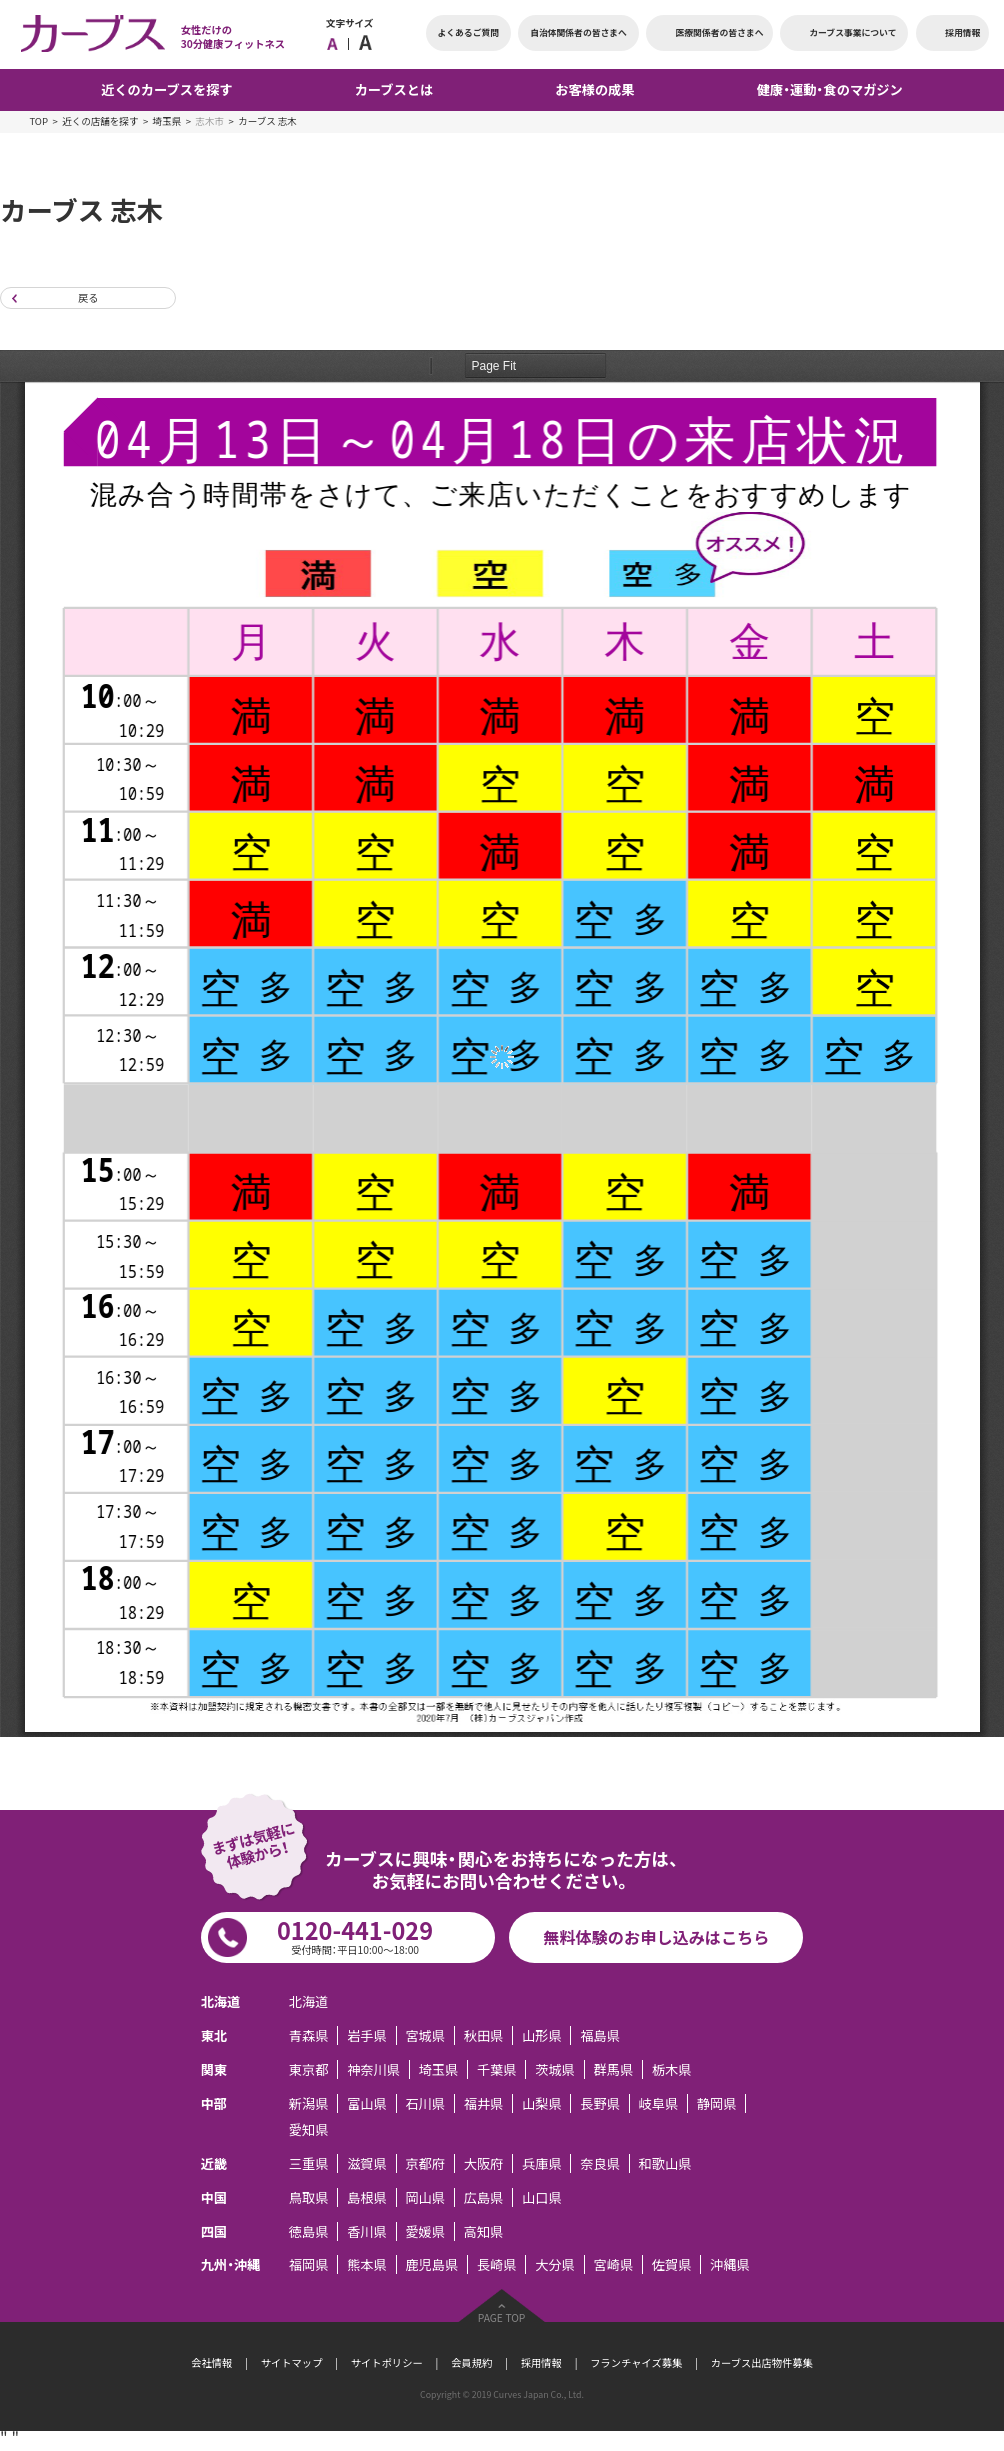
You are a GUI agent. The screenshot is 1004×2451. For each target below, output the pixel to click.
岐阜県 (659, 2103)
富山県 (367, 2103)
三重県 (309, 2163)
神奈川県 (373, 2069)
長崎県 (497, 2264)
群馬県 (613, 2069)
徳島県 (309, 2231)
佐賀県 (672, 2264)
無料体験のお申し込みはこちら (656, 1937)
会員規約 (471, 2362)
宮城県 (425, 2035)
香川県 (367, 2231)
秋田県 (484, 2035)
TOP (38, 121)
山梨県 (542, 2103)
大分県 (555, 2264)
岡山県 (425, 2197)
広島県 (484, 2197)
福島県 (600, 2035)
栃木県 (672, 2069)
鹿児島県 (431, 2264)
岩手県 (367, 2035)
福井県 (484, 2103)
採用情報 (541, 2362)
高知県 (484, 2231)
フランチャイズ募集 (636, 2362)
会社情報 (211, 2362)
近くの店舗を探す (100, 121)
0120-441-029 (354, 1935)
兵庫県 (542, 2163)
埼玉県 (167, 121)
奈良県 (600, 2163)
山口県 (542, 2197)
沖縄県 (730, 2264)
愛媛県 (425, 2231)
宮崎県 (613, 2264)
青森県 (309, 2035)
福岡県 (309, 2264)
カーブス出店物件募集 (762, 2362)
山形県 (542, 2035)
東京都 (309, 2069)
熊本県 (367, 2264)
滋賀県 (367, 2163)
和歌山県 (665, 2163)
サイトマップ (292, 2362)
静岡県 (717, 2103)
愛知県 (309, 2129)
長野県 (600, 2103)
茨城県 (555, 2069)
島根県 (367, 2197)
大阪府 (484, 2163)
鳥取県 (309, 2197)
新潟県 (309, 2103)
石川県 (425, 2103)
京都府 (425, 2163)
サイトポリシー (387, 2362)
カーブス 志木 (267, 121)
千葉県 (497, 2069)
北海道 (309, 2001)
